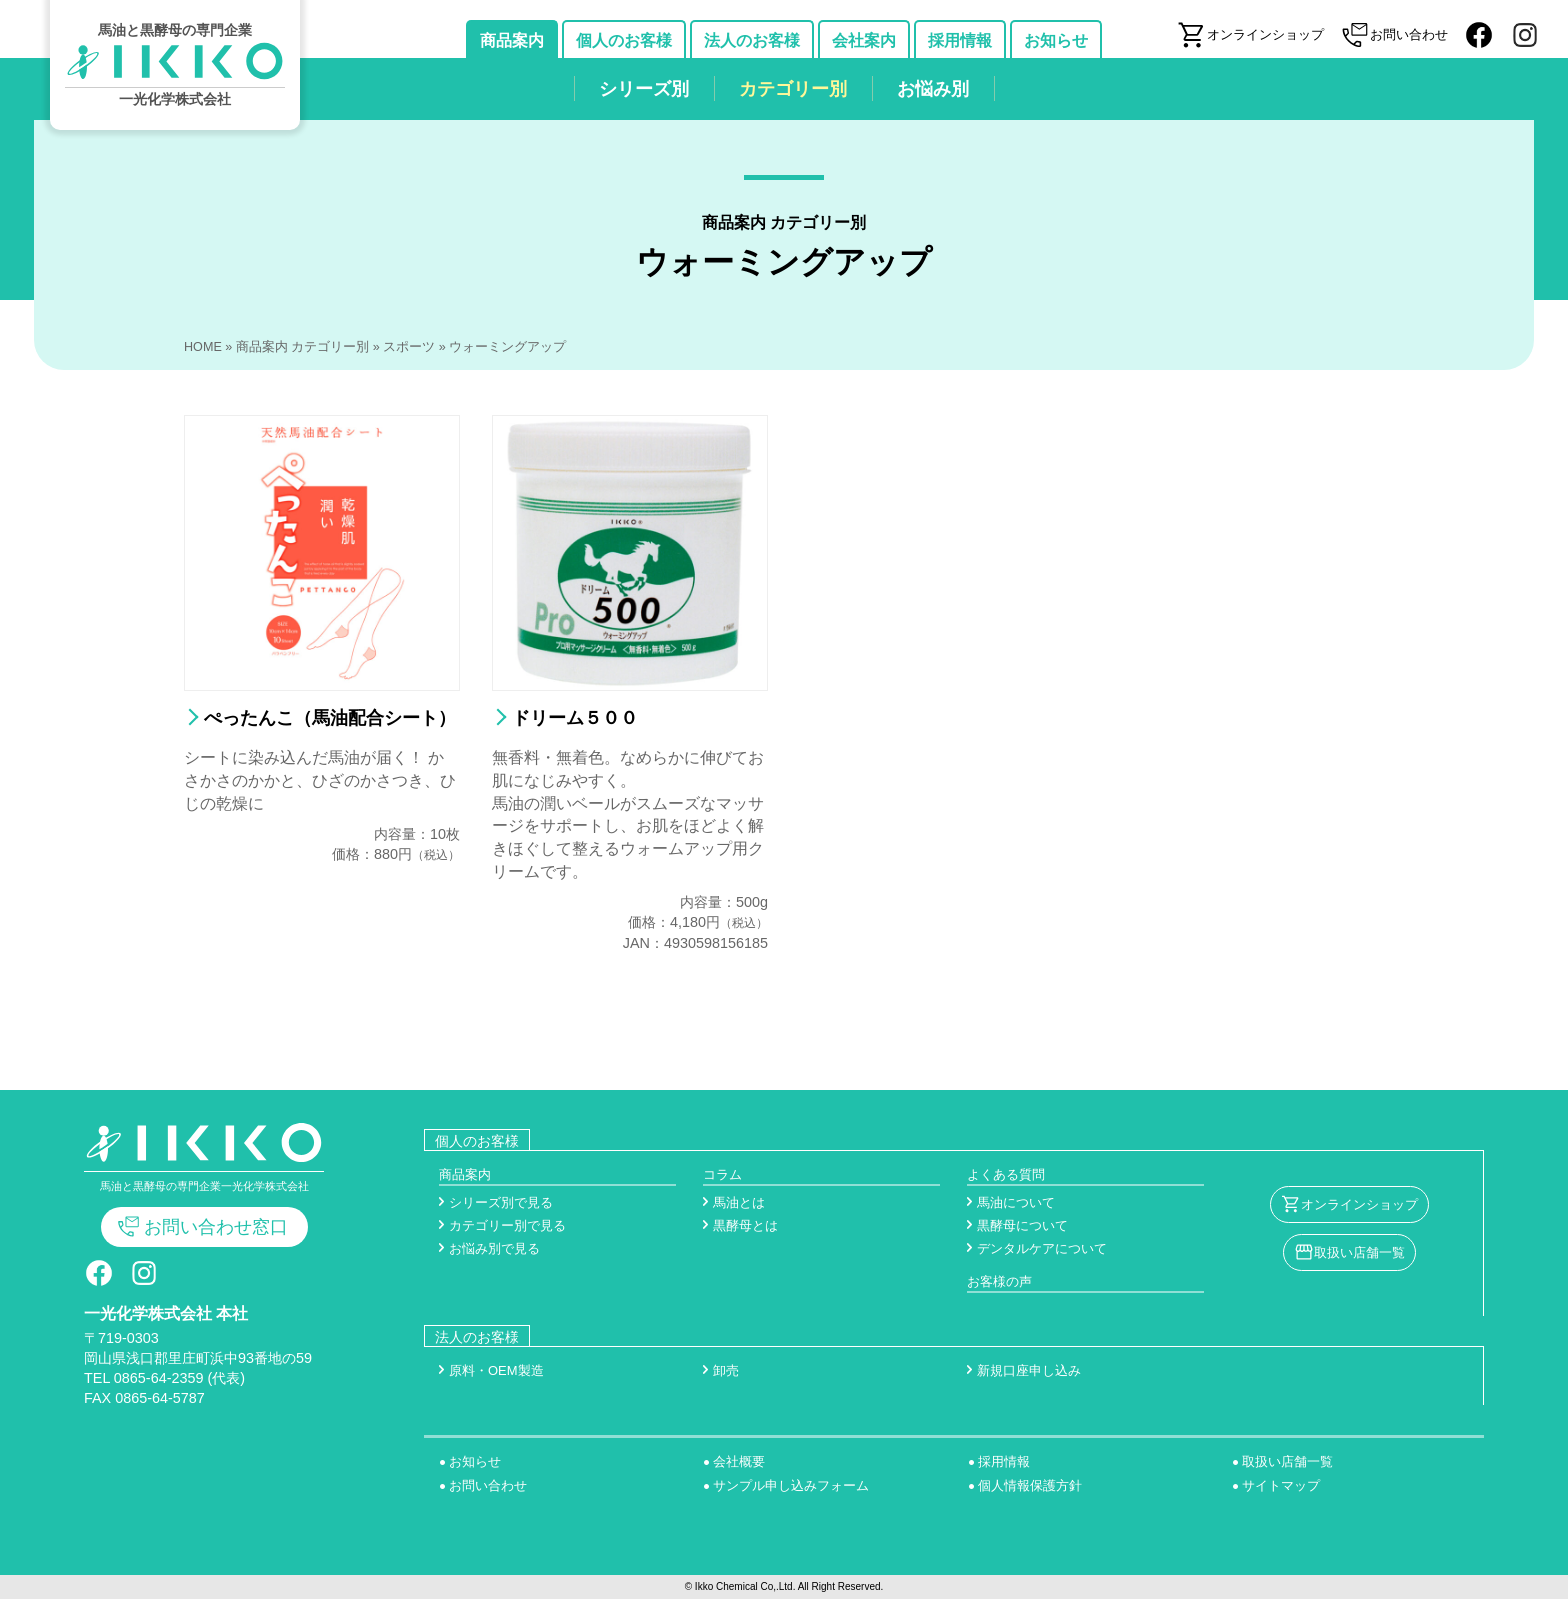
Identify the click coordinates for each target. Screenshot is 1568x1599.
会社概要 (739, 1461)
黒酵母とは (745, 1225)
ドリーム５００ (575, 718)
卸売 (726, 1370)
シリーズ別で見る (501, 1202)
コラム (722, 1174)
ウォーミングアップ (507, 347)
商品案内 (465, 1174)
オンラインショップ (1359, 1204)
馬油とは (739, 1202)
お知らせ (475, 1461)
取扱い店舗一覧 (1359, 1252)
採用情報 (1004, 1461)
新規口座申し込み (1029, 1370)
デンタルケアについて (1042, 1248)
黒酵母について (1022, 1225)
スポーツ (409, 347)
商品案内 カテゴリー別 (303, 347)
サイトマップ (1281, 1485)
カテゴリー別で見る (507, 1225)
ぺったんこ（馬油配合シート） (330, 718)
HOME (203, 347)
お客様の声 (999, 1281)
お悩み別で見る (494, 1248)
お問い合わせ (488, 1485)
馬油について (1016, 1202)
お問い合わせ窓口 (216, 1227)
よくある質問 (1006, 1174)
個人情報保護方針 (1030, 1485)
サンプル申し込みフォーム (791, 1485)
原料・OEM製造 (496, 1370)
